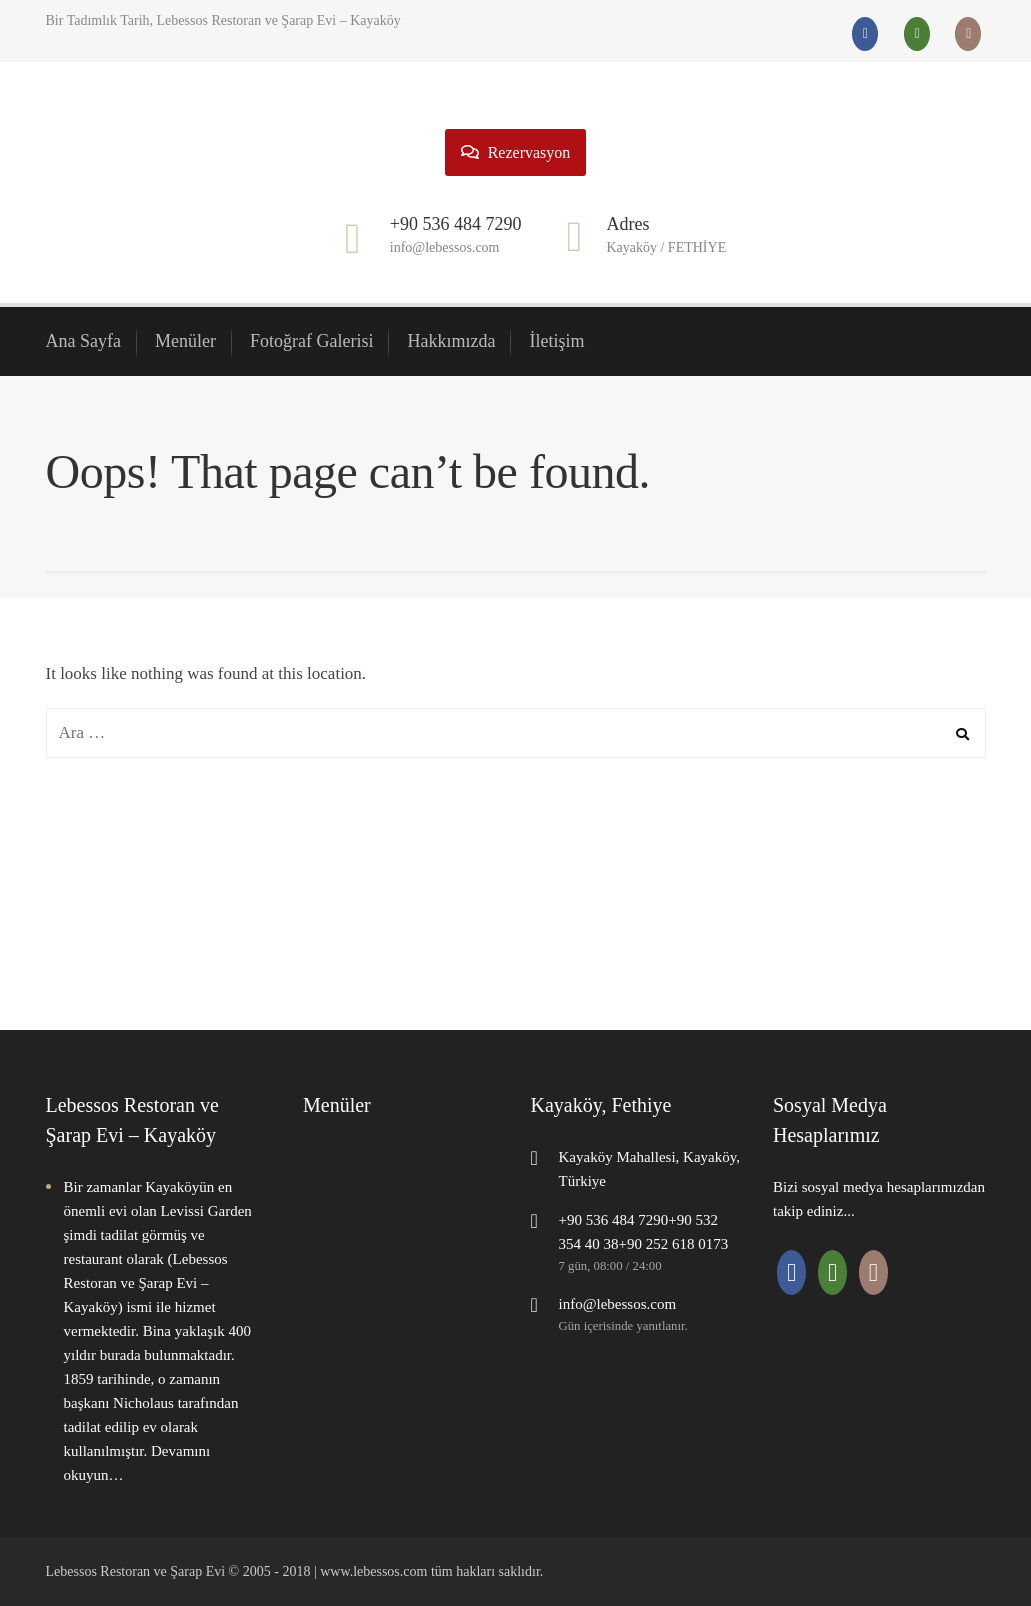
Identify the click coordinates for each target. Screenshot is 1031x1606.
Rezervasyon (516, 152)
